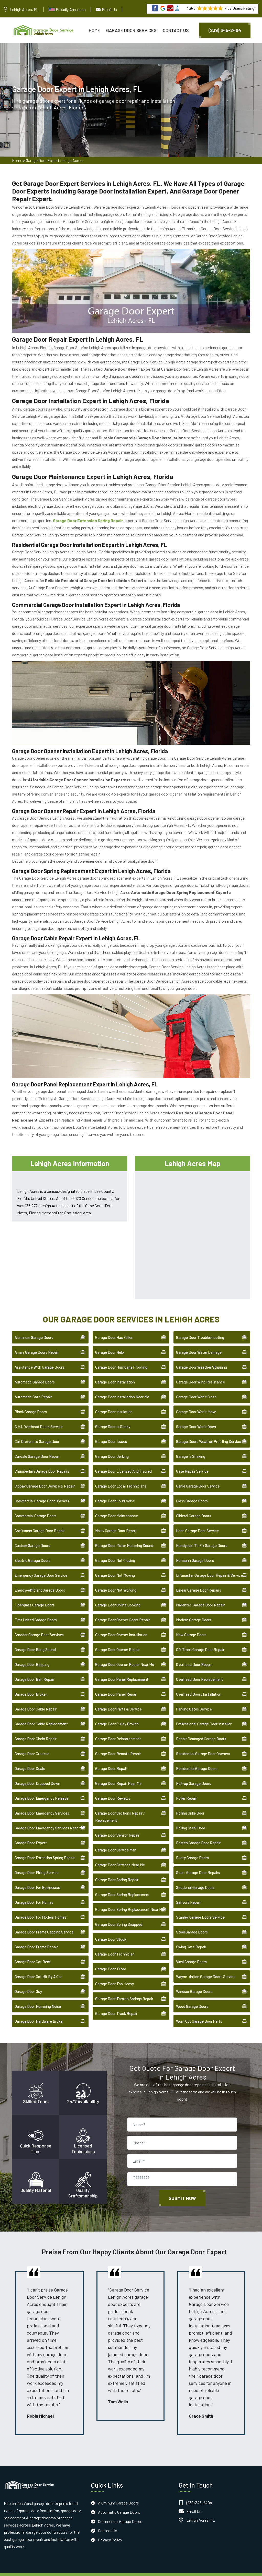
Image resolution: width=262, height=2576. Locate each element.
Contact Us (176, 30)
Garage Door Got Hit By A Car (38, 1967)
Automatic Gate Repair (33, 1387)
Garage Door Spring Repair (116, 1870)
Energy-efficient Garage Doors (40, 1580)
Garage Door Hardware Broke (38, 2011)
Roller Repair (186, 1788)
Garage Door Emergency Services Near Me (49, 1818)
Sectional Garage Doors (195, 1878)
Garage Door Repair (111, 1759)
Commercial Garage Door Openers (42, 1491)
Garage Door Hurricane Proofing (121, 1357)
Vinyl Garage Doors (191, 1952)
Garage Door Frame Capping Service (44, 1922)
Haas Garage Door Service (197, 1521)
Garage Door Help (109, 1342)
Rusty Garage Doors (192, 1848)
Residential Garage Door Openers (203, 1744)
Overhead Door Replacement (199, 1669)
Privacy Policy (110, 2530)
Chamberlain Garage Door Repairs (42, 1461)
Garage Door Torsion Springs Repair (124, 1989)
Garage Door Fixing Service (37, 1863)
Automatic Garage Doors (35, 1372)
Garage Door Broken (31, 1684)
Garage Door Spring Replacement (122, 1885)
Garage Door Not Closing (115, 1551)
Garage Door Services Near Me (120, 1855)
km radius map (192, 1224)
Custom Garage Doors (32, 1536)
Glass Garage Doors (192, 1491)
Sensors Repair (188, 1892)
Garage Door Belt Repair (34, 1669)
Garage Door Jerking (112, 1446)
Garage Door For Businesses (38, 1878)
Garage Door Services (131, 30)
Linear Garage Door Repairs (198, 1580)
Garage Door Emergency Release (41, 1788)
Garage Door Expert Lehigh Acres (54, 161)
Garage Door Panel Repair (116, 1684)
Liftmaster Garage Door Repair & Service (209, 1565)
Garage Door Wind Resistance (200, 1372)
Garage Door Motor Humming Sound (124, 1536)
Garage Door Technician (115, 1944)
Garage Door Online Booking (117, 1595)
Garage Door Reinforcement (118, 1729)
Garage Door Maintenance (116, 1506)
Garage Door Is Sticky (112, 1417)
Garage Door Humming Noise (38, 1996)
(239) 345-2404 (224, 30)
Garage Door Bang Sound (35, 1640)
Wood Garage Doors (192, 1996)
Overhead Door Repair (194, 1655)
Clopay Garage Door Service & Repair (45, 1476)
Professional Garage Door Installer (204, 1714)
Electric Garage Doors (32, 1551)
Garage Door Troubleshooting (200, 1328)
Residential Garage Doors (196, 1759)
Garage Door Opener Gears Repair (122, 1610)
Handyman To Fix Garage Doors (201, 1536)
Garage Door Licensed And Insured (123, 1461)
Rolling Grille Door (190, 1803)
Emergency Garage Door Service (41, 1565)
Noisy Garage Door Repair (116, 1521)
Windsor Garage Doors (194, 1982)
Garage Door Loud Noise (115, 1491)
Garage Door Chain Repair (36, 1729)
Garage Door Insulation (114, 1402)
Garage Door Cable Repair (36, 1699)
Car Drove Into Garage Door (37, 1432)
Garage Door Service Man (115, 1840)
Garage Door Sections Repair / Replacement (120, 1807)
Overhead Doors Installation (198, 1684)
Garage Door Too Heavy (114, 1974)
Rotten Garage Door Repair (198, 1833)
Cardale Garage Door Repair (37, 1446)
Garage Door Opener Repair (117, 1640)
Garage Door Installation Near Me (122, 1387)
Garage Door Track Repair (116, 2004)
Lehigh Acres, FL (24, 9)
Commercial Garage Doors (36, 1506)
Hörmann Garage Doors (195, 1551)
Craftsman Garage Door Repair (40, 1521)
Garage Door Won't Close (196, 1387)
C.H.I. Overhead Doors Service (39, 1417)
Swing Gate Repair (191, 1937)
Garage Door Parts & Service (118, 1699)
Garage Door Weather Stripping (201, 1357)
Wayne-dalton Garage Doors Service (205, 1967)
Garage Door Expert (31, 1833)
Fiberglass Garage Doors (34, 1595)
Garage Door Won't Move (196, 1402)
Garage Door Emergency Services (42, 1803)
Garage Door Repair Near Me (118, 1773)
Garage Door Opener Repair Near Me (124, 1655)
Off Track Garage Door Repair (200, 1640)
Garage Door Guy (28, 1982)
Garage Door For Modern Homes (40, 1907)
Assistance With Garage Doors (39, 1357)
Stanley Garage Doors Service (200, 1907)
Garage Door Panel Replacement (121, 1669)
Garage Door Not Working (115, 1580)
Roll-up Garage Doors (193, 1773)
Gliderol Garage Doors (193, 1506)
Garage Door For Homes (34, 1892)
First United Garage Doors (36, 1610)
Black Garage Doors (31, 1402)
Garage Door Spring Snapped (118, 1914)
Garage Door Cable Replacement (41, 1714)
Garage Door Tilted (110, 1959)
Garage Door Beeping (32, 1655)
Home (94, 30)
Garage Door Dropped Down (37, 1773)
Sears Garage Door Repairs (198, 1863)
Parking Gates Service (194, 1699)
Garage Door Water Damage (199, 1342)
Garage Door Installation (115, 1372)
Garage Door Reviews (112, 1788)
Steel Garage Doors (192, 1922)
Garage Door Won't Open (196, 1417)
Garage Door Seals (30, 1759)
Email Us (109, 9)
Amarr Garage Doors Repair (37, 1342)
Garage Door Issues (111, 1432)
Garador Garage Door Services (39, 1625)
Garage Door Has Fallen (114, 1328)
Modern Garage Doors (193, 1610)
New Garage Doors (191, 1625)
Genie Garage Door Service (198, 1476)
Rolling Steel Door (190, 1818)
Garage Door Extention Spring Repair (45, 1848)
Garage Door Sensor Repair (117, 1825)
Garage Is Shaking (190, 1446)
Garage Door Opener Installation (121, 1625)
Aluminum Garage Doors (34, 1328)
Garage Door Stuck (110, 1929)
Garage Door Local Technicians (120, 1476)
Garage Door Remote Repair (118, 1744)
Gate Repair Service (192, 1461)
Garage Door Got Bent (33, 1952)
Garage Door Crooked (32, 1744)
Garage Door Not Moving (115, 1565)
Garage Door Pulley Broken (117, 1714)
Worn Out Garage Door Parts (199, 2011)
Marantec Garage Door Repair (200, 1595)
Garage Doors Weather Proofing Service (208, 1432)
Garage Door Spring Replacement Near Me (129, 1900)
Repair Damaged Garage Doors (201, 1729)
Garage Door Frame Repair (36, 1937)
